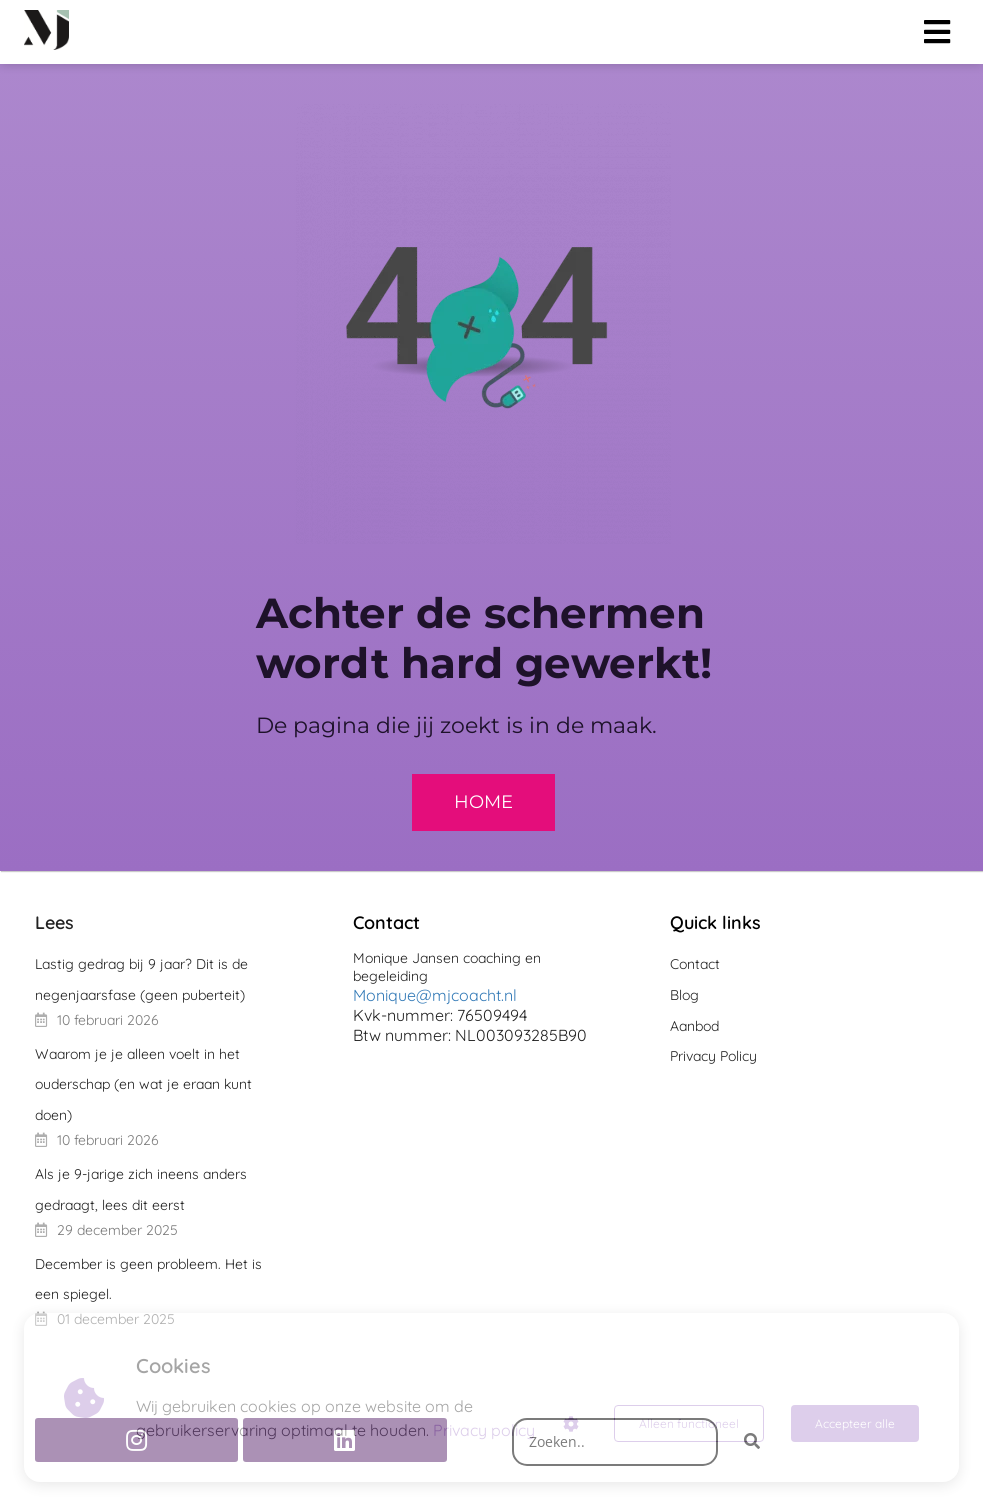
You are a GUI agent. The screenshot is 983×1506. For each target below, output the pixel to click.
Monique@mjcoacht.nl (435, 995)
